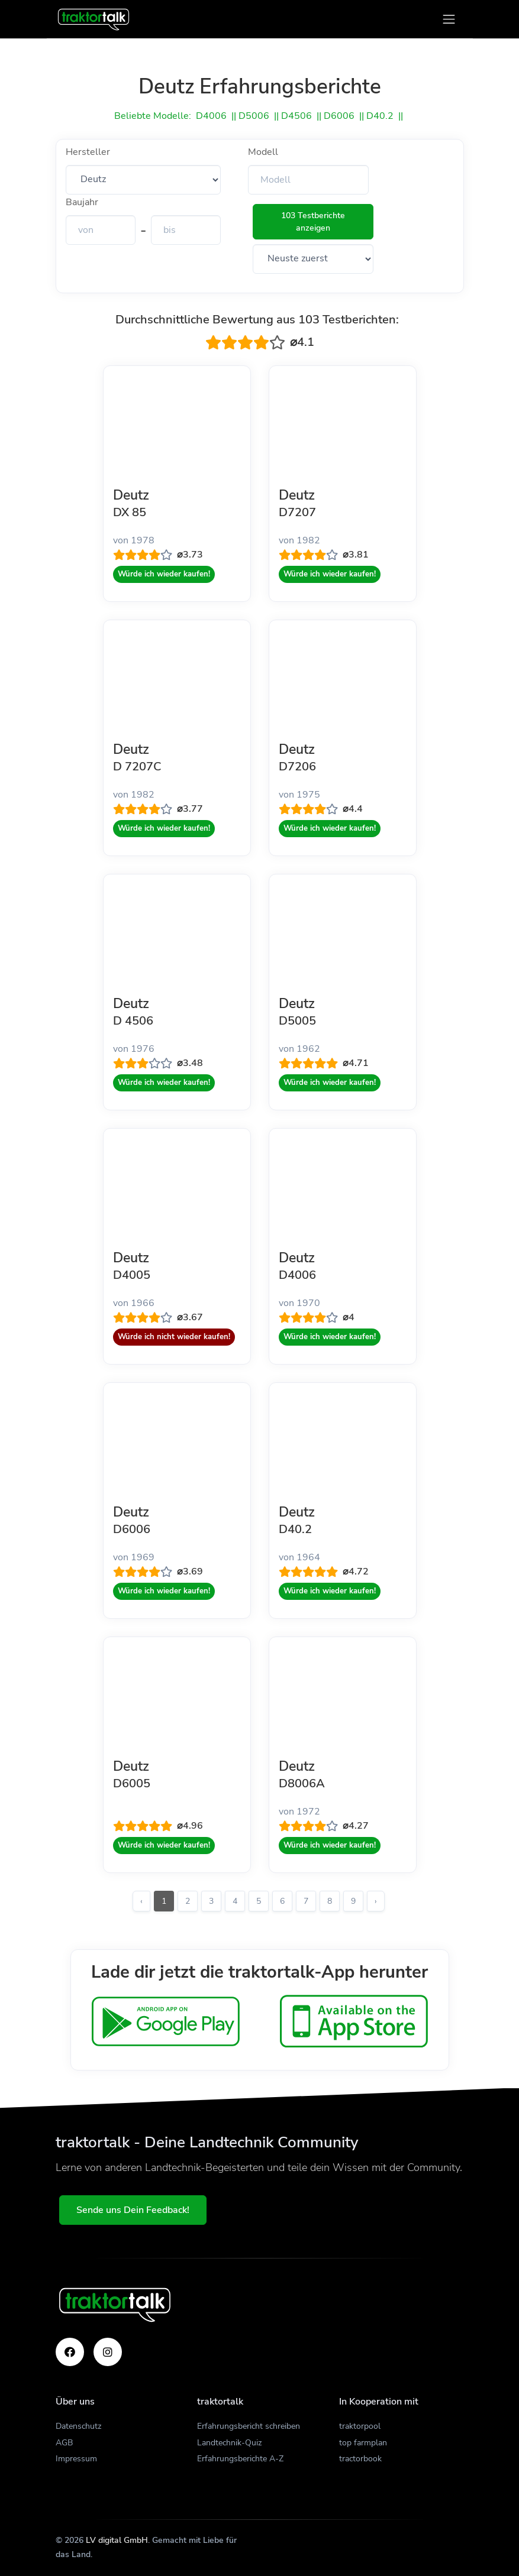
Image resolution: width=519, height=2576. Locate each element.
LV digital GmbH (117, 2540)
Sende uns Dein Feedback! (138, 2210)
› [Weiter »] (376, 1901)
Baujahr (82, 202)
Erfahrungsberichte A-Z (240, 2458)
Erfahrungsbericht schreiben (248, 2426)
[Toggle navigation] (449, 19)
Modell (263, 151)
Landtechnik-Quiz (229, 2442)
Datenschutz (78, 2426)
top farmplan (363, 2442)
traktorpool (360, 2426)
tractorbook (360, 2458)
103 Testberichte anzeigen (313, 222)
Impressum (76, 2458)
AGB (64, 2442)
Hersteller (88, 151)
